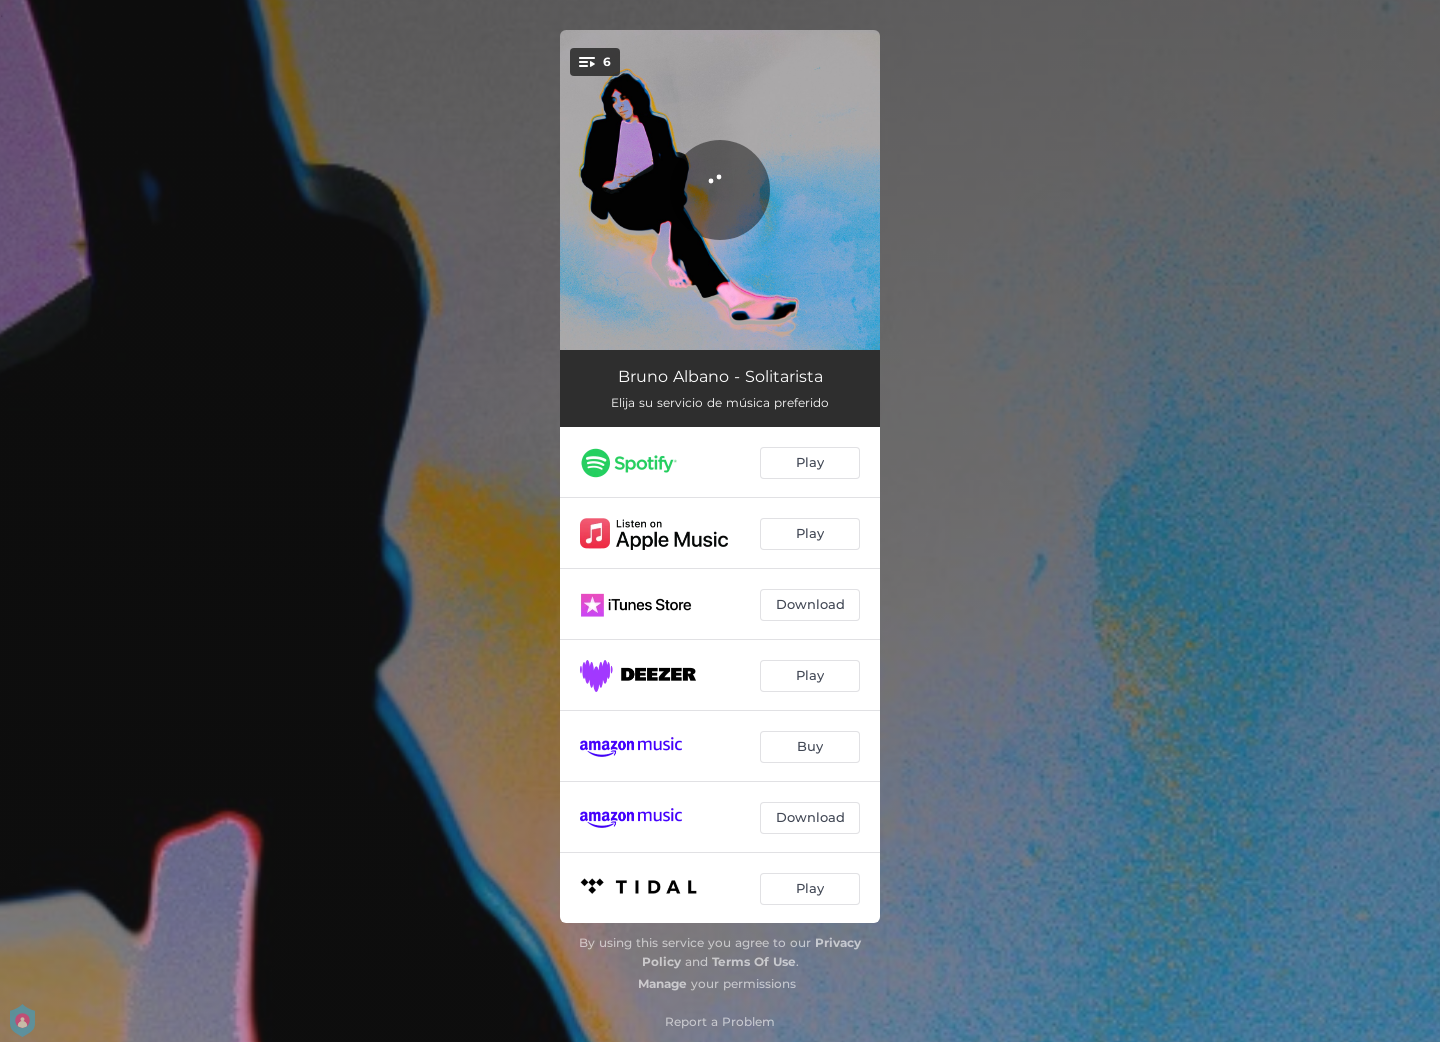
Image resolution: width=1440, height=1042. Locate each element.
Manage (662, 983)
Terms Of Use (754, 961)
